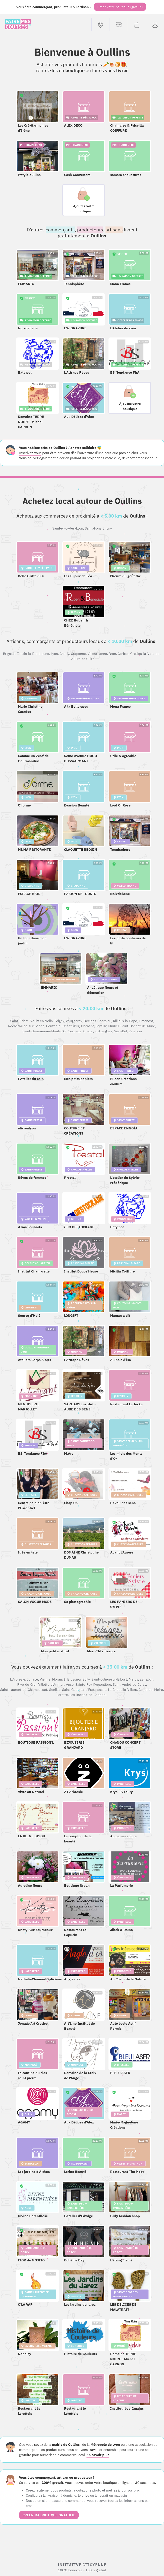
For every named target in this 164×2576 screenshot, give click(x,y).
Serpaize (75, 1031)
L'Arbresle (17, 1679)
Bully (86, 1679)
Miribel (113, 1026)
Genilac (54, 1689)
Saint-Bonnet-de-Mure (137, 1026)
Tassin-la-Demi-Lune (33, 653)
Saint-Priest (19, 1021)
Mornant (87, 1026)
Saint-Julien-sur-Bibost (109, 1679)
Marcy (133, 1679)
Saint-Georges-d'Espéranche (84, 1689)
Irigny (107, 528)
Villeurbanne (97, 653)
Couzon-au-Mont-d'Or (62, 1026)
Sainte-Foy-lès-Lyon (67, 528)
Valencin (135, 1031)
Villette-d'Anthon (51, 1684)
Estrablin (146, 1679)
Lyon (54, 653)
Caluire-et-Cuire (82, 659)
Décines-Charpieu (97, 1021)
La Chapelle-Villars (122, 1689)
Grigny (59, 1021)
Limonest (146, 1021)
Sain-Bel (120, 1031)
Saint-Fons (93, 528)
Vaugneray (74, 1021)
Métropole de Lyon (105, 2444)
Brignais (9, 653)
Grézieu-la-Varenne (145, 653)
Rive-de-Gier (27, 1684)
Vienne (45, 1679)
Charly (64, 653)
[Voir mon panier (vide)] (137, 24)
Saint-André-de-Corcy (129, 1684)
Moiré (158, 1689)
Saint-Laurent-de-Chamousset (23, 1689)
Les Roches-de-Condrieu (88, 1695)
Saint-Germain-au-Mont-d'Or (44, 1031)
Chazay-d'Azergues (97, 1031)
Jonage (32, 1679)
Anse (70, 1684)
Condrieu (145, 1689)
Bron (112, 653)
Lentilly (101, 1026)
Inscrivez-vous (30, 453)
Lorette (62, 1695)
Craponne (78, 653)
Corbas (123, 653)
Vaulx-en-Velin (41, 1021)
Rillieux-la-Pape (125, 1021)
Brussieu (74, 1679)
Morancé (59, 1679)
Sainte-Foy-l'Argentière (93, 1684)
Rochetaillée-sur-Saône (26, 1026)
